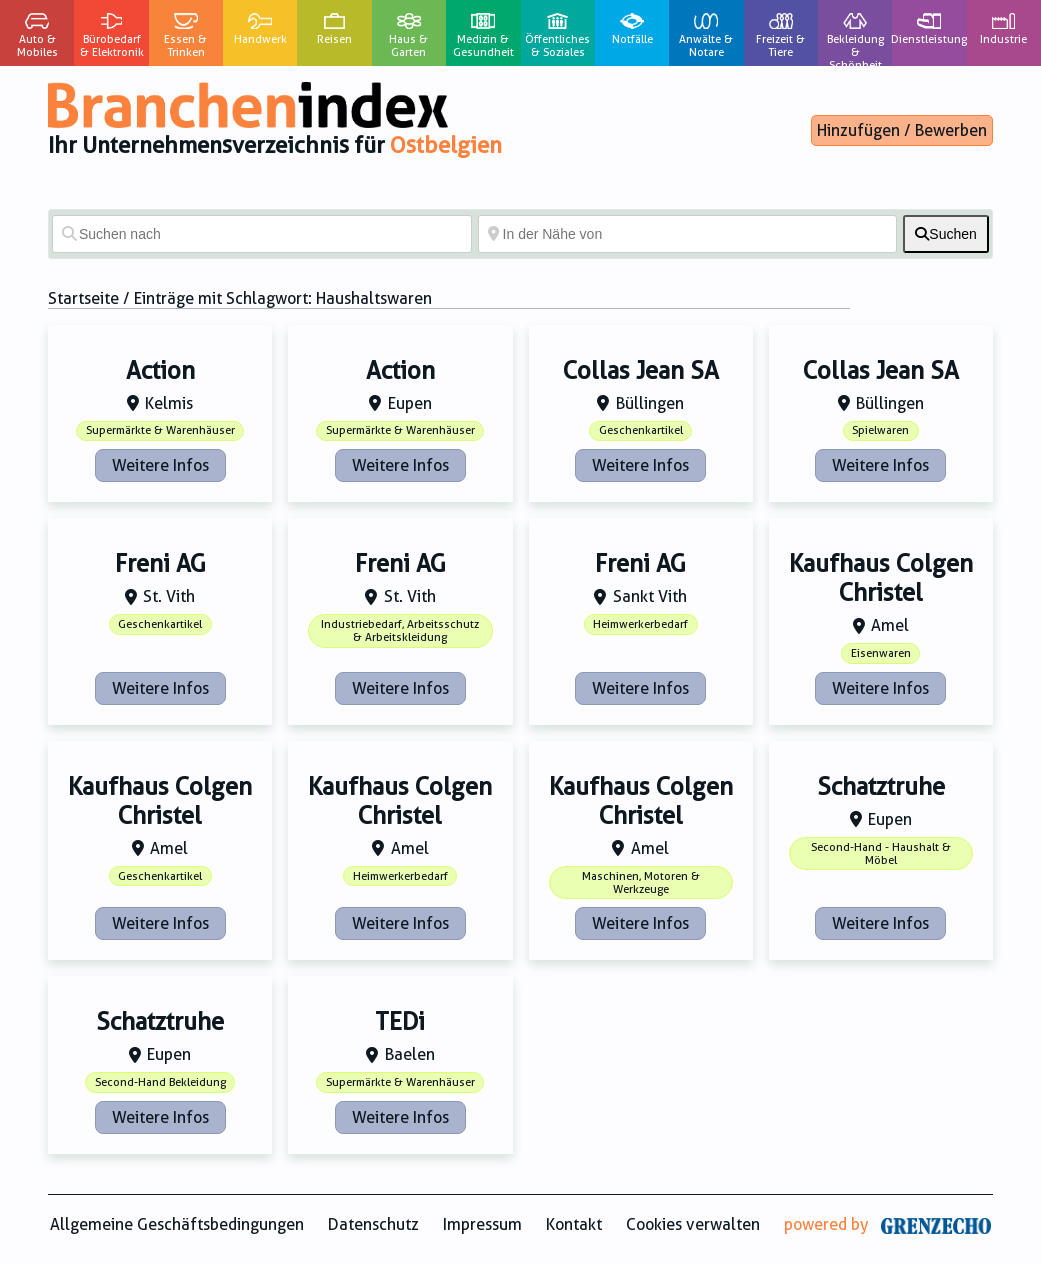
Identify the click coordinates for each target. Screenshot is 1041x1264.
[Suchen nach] (262, 234)
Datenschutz (373, 1224)
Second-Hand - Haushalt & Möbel (881, 854)
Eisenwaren (881, 653)
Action (160, 371)
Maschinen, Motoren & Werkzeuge (641, 883)
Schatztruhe (881, 787)
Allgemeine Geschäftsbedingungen (177, 1224)
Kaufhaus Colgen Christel (881, 578)
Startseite (83, 298)
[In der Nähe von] (688, 234)
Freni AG (160, 564)
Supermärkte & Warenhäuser (160, 430)
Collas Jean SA (641, 371)
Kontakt (574, 1224)
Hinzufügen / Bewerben (902, 130)
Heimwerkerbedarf (640, 624)
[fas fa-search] (946, 234)
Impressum (482, 1224)
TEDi (400, 1022)
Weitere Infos (160, 465)
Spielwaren (880, 430)
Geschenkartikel (641, 430)
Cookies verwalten (693, 1224)
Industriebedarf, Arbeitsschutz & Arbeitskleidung (400, 631)
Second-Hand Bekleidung (160, 1082)
